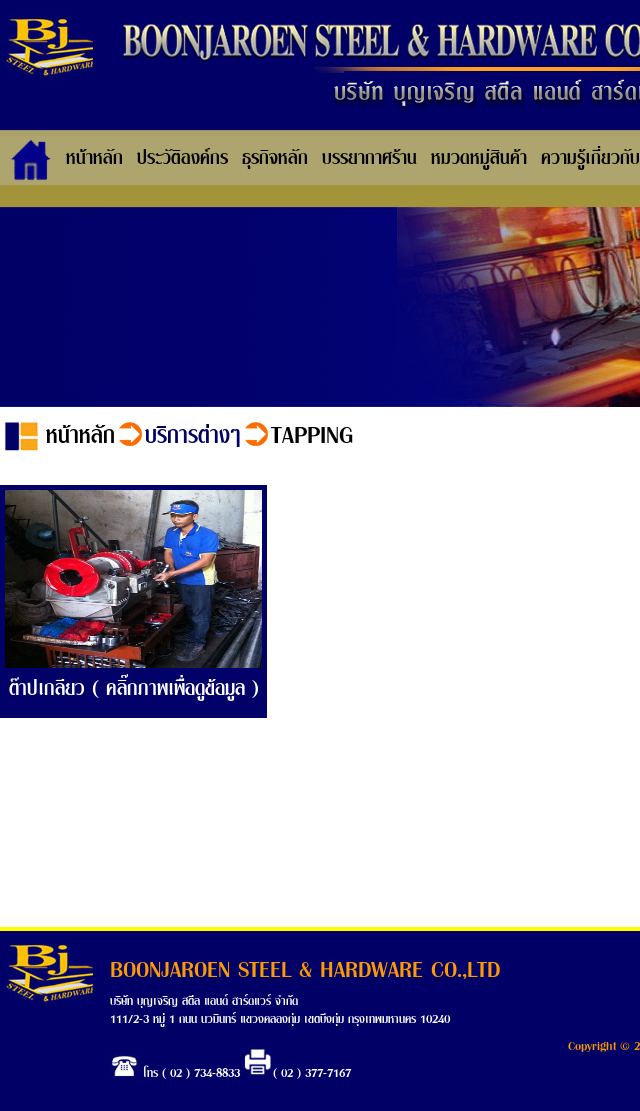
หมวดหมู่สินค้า (479, 156)
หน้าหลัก (94, 156)
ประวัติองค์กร (182, 156)
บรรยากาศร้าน (369, 156)
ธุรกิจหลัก (275, 156)
